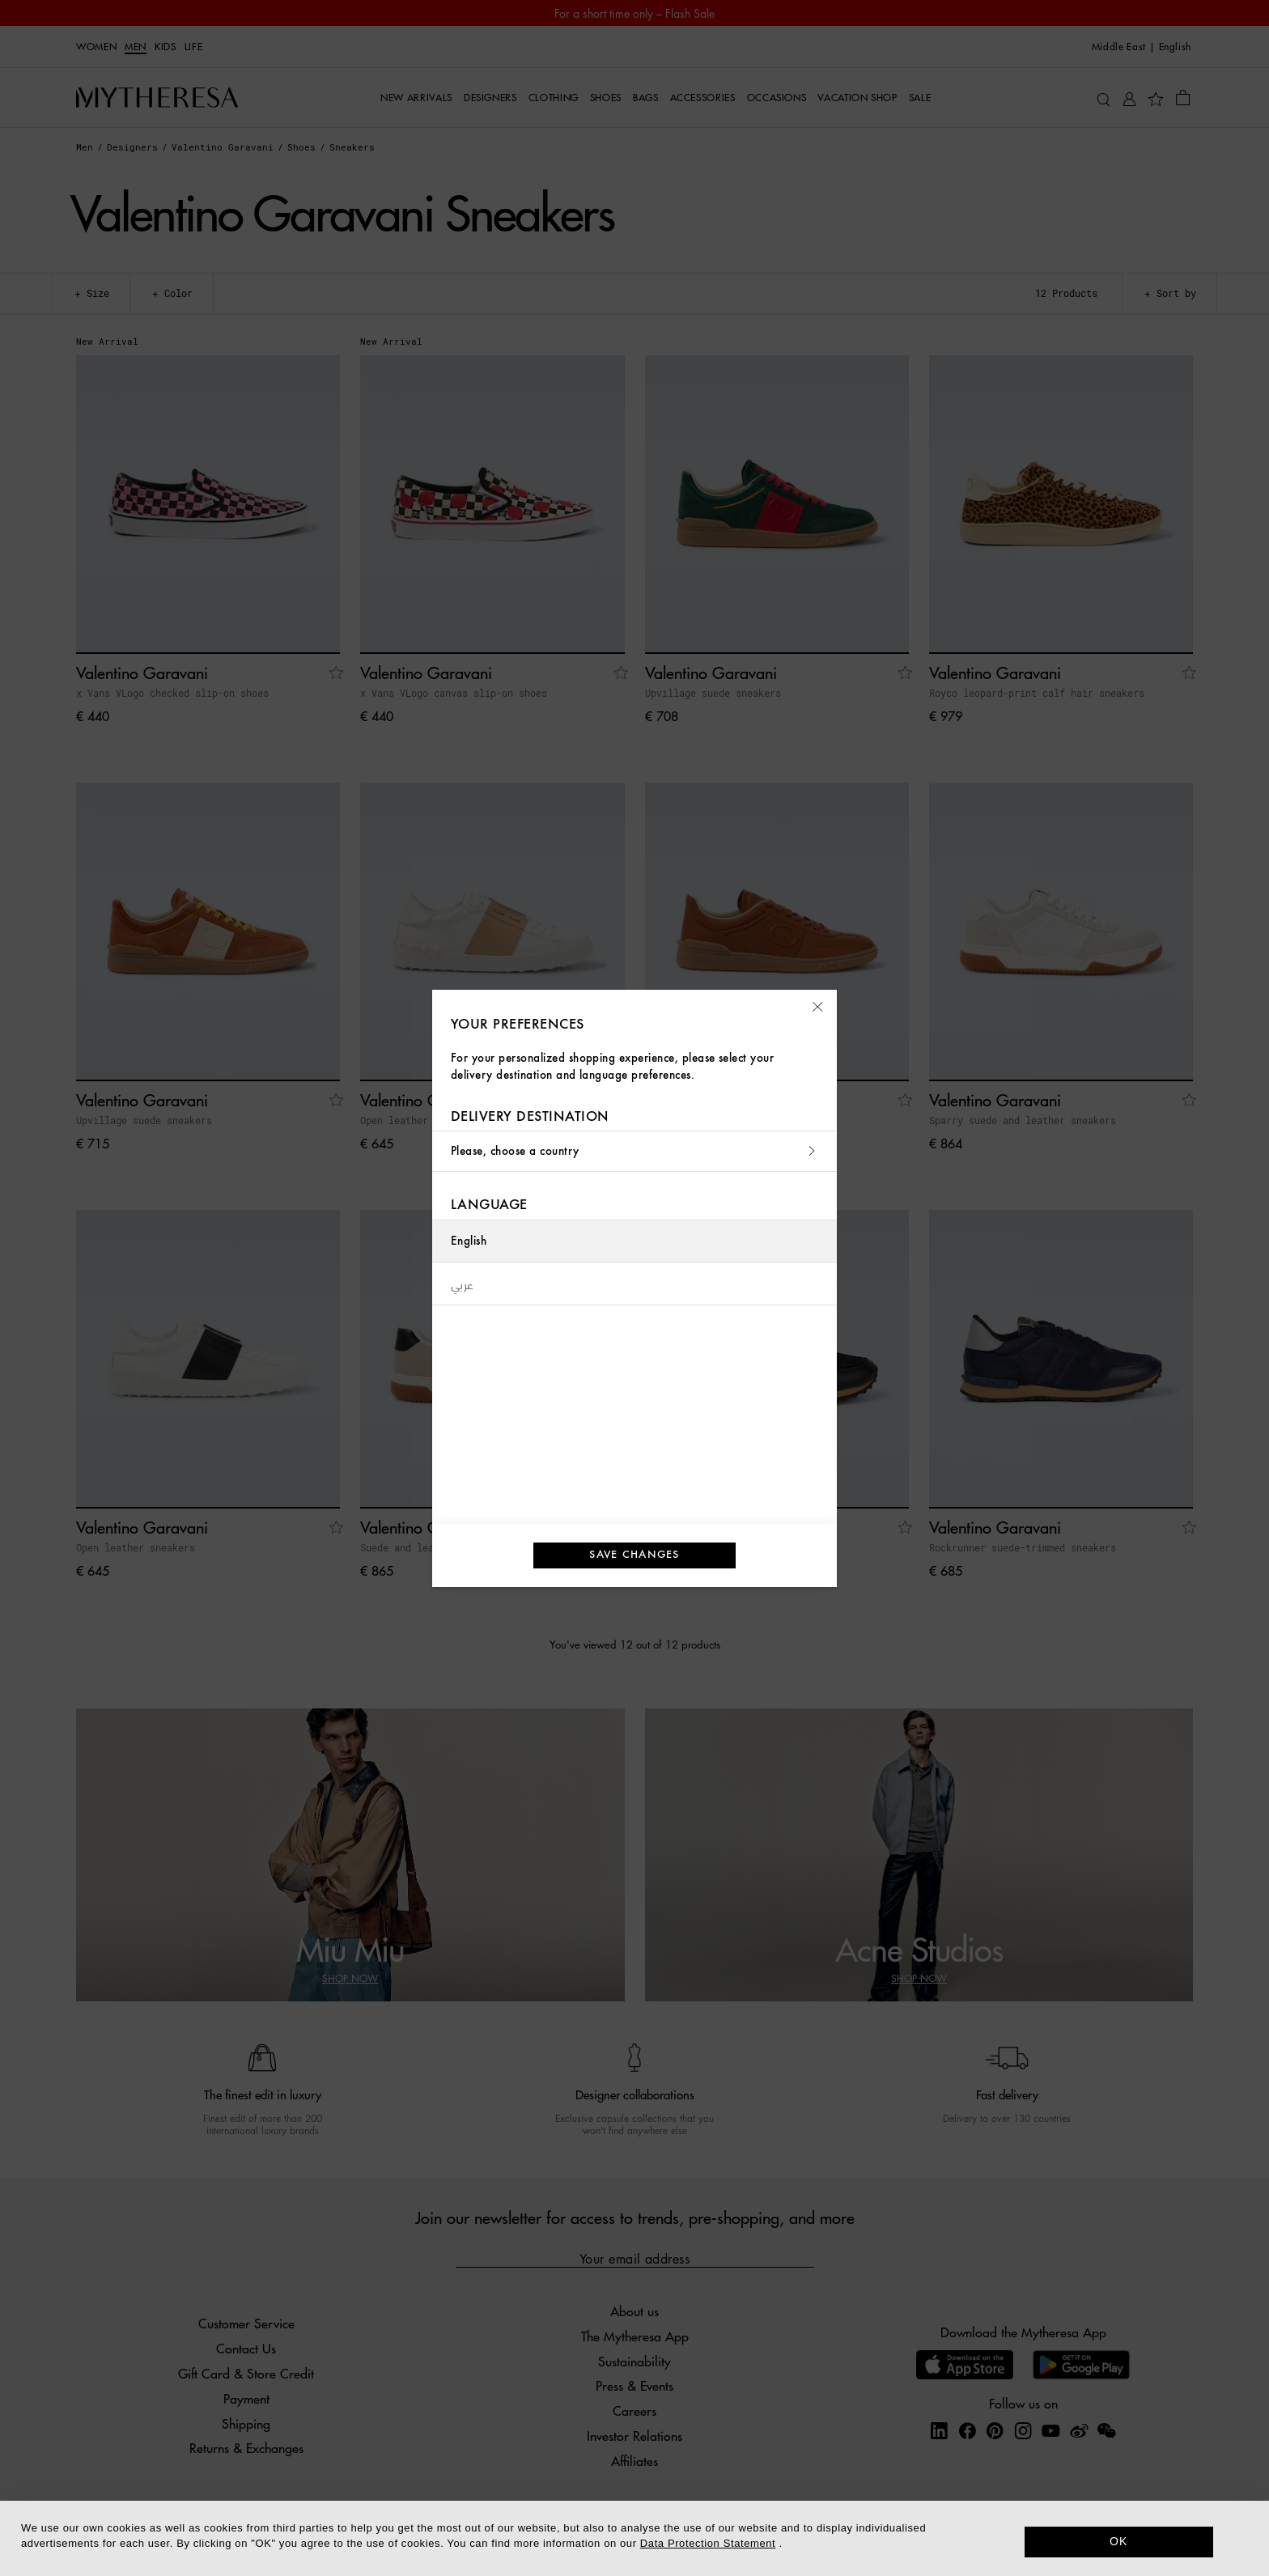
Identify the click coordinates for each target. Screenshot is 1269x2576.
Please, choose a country (634, 1151)
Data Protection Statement (707, 2543)
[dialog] (634, 2538)
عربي (462, 1283)
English (468, 1241)
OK (1119, 2541)
